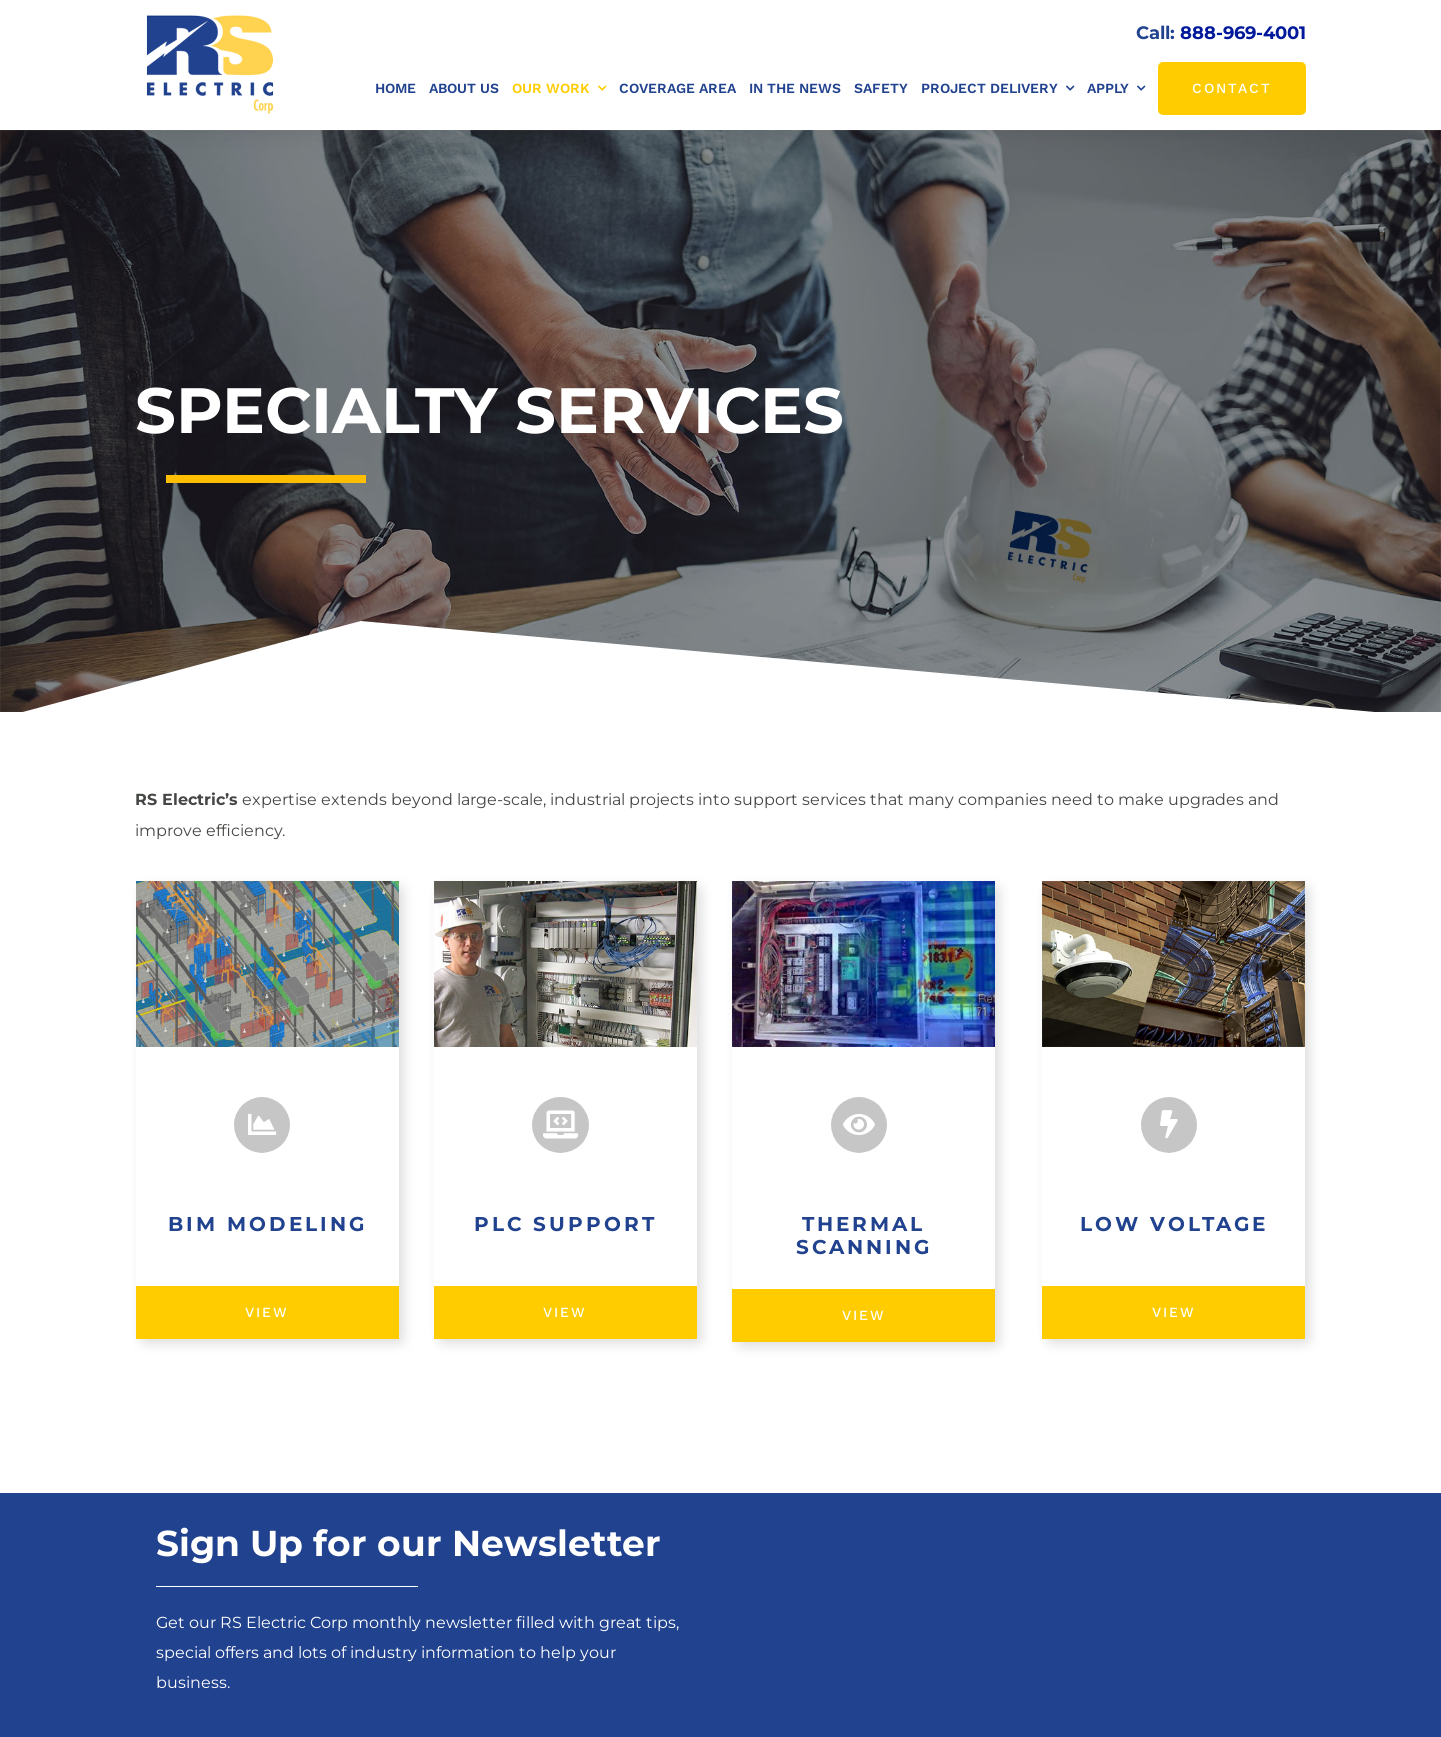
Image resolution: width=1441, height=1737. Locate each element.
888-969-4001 (1243, 33)
